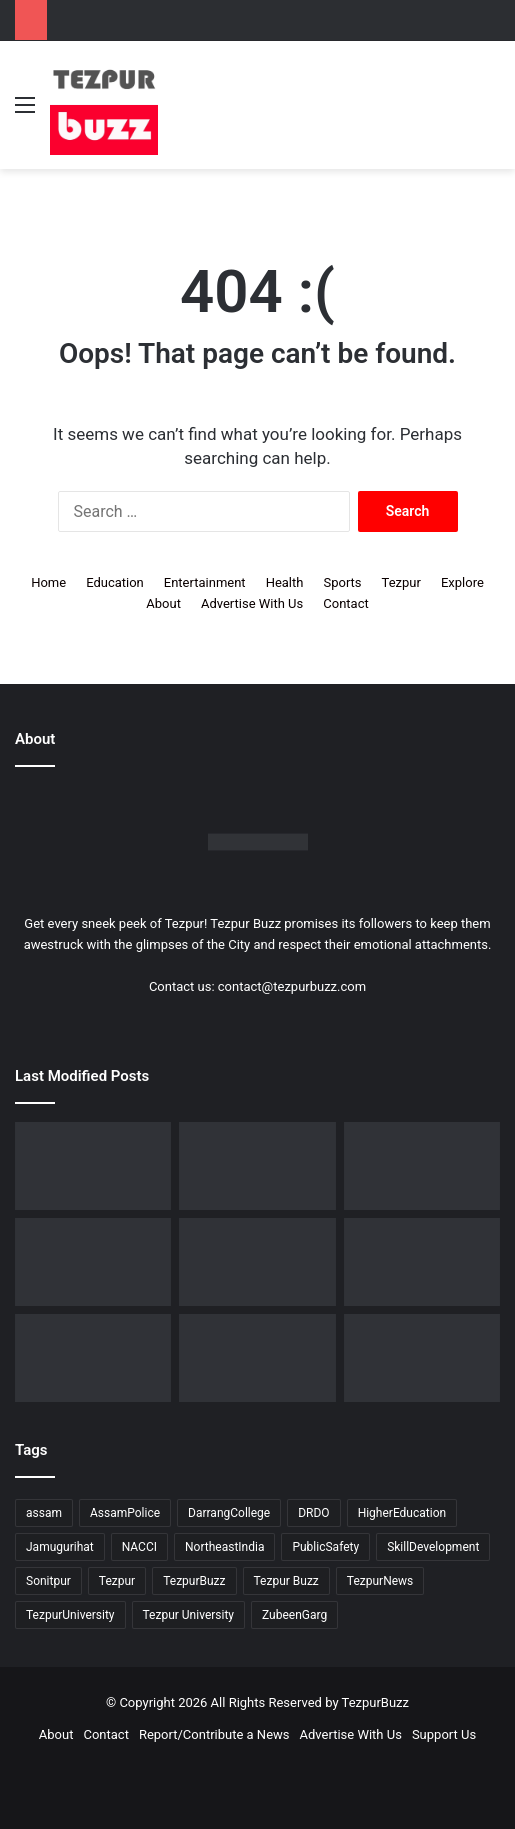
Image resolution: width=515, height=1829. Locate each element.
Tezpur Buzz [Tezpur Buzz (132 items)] (286, 1581)
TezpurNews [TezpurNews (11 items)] (380, 1581)
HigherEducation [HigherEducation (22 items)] (402, 1513)
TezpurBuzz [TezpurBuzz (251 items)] (194, 1581)
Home (48, 582)
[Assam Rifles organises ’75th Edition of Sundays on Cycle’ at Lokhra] (93, 1262)
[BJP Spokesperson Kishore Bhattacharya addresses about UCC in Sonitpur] (257, 1166)
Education (115, 582)
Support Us (444, 1734)
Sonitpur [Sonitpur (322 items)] (48, 1581)
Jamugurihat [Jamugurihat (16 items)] (60, 1547)
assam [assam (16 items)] (44, 1513)
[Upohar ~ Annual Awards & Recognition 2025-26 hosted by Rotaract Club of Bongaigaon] (422, 1166)
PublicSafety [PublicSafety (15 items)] (325, 1547)
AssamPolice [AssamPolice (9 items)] (125, 1513)
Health (285, 582)
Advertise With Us (252, 603)
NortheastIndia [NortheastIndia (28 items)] (224, 1547)
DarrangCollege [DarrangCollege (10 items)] (229, 1513)
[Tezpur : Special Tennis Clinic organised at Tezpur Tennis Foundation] (422, 1262)
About (163, 603)
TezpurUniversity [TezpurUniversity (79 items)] (70, 1615)
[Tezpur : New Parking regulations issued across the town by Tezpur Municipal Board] (257, 1358)
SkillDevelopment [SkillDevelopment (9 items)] (433, 1547)
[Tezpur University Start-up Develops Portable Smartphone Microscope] (422, 1358)
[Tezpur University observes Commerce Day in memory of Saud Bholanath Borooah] (93, 1358)
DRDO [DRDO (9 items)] (313, 1513)
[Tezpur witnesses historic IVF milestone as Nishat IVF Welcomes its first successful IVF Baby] (93, 1166)
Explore (462, 582)
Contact (345, 603)
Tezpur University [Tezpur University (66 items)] (189, 1615)
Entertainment (205, 582)
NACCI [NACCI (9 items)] (139, 1547)
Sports (342, 582)
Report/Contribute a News (214, 1734)
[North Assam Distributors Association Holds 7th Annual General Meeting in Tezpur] (257, 1262)
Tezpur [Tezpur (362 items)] (117, 1581)
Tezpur (401, 582)
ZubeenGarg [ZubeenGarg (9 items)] (294, 1615)
